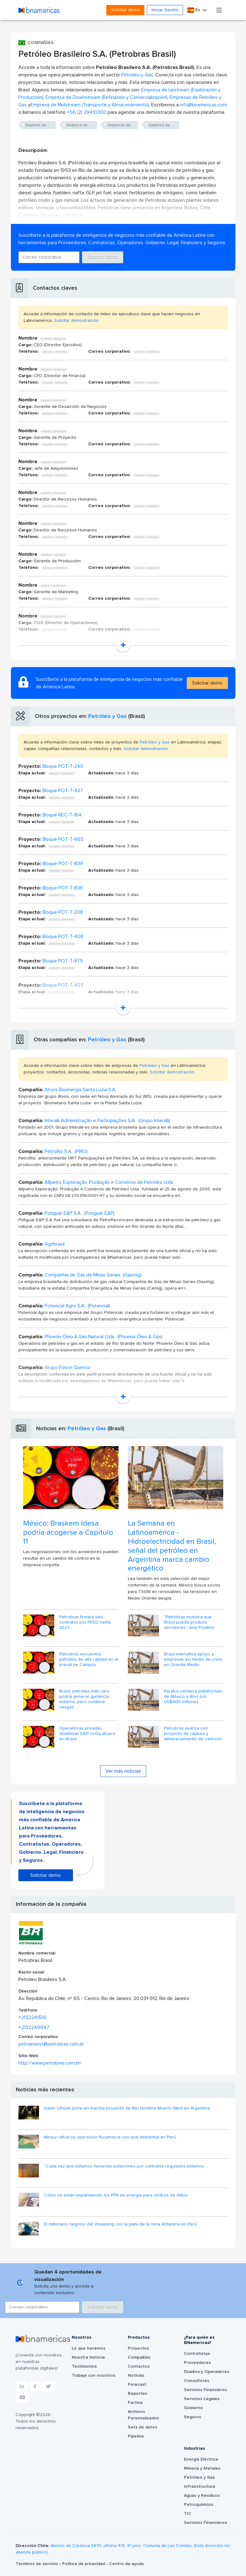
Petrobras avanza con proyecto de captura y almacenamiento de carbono (193, 1733)
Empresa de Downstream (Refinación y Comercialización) (106, 97)
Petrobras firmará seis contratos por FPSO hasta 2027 (85, 1622)
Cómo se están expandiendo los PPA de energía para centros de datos (116, 2195)
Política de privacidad (84, 2564)
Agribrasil (55, 1244)
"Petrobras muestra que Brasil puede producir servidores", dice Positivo (189, 1622)
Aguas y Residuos (202, 2495)
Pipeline (136, 2436)
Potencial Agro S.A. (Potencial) (77, 1305)
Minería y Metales (202, 2468)
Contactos (139, 2366)
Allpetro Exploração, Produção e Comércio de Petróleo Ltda (109, 1182)
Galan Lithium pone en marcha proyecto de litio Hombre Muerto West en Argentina (127, 2108)
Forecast (137, 2384)
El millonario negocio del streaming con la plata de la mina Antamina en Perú (120, 2224)
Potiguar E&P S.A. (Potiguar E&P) (79, 1213)
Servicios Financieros (205, 2390)
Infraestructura (199, 2486)
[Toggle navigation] (219, 10)
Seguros (192, 2417)
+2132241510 (32, 2017)
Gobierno (193, 2408)
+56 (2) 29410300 (86, 112)
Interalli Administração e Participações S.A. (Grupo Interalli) (107, 1120)
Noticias (136, 2375)
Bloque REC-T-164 (62, 814)
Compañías (139, 2357)
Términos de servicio (37, 2564)
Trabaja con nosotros (93, 2375)
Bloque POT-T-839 (62, 863)
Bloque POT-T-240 (62, 766)
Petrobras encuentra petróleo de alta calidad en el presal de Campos (88, 1659)
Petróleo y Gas (137, 74)
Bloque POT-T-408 (62, 936)
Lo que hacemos (88, 2348)
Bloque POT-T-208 (62, 912)
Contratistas (197, 2353)
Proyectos (138, 2348)
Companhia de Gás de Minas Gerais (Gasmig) (93, 1274)
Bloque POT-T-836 (62, 887)
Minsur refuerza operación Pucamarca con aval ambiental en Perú (110, 2137)
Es (194, 10)
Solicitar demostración (76, 320)
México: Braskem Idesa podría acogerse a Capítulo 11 (68, 1532)
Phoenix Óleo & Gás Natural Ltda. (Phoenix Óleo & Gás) (103, 1336)
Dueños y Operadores (206, 2372)
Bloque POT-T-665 (63, 839)
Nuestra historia (88, 2357)
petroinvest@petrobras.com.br (51, 2043)
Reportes (137, 2393)
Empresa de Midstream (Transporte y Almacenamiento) (90, 104)
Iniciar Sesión (165, 10)
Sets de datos (142, 2427)
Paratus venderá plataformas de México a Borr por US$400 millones (193, 1696)
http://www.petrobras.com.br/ (50, 2062)
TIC (187, 2513)
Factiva (135, 2402)
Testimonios (84, 2366)
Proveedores (197, 2363)
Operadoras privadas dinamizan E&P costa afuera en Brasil (87, 1733)
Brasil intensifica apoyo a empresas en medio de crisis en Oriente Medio (193, 1659)
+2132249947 (33, 2027)
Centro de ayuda (126, 2564)
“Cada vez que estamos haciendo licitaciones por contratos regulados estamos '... (126, 2166)
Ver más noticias (123, 1771)
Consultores (196, 2381)
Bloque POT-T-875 (62, 960)
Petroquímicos (198, 2504)
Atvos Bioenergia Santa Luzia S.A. (80, 1089)
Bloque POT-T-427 (62, 790)
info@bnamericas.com (203, 104)
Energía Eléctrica (201, 2459)
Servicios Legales (201, 2399)
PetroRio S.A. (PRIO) (66, 1151)
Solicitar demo (125, 10)
